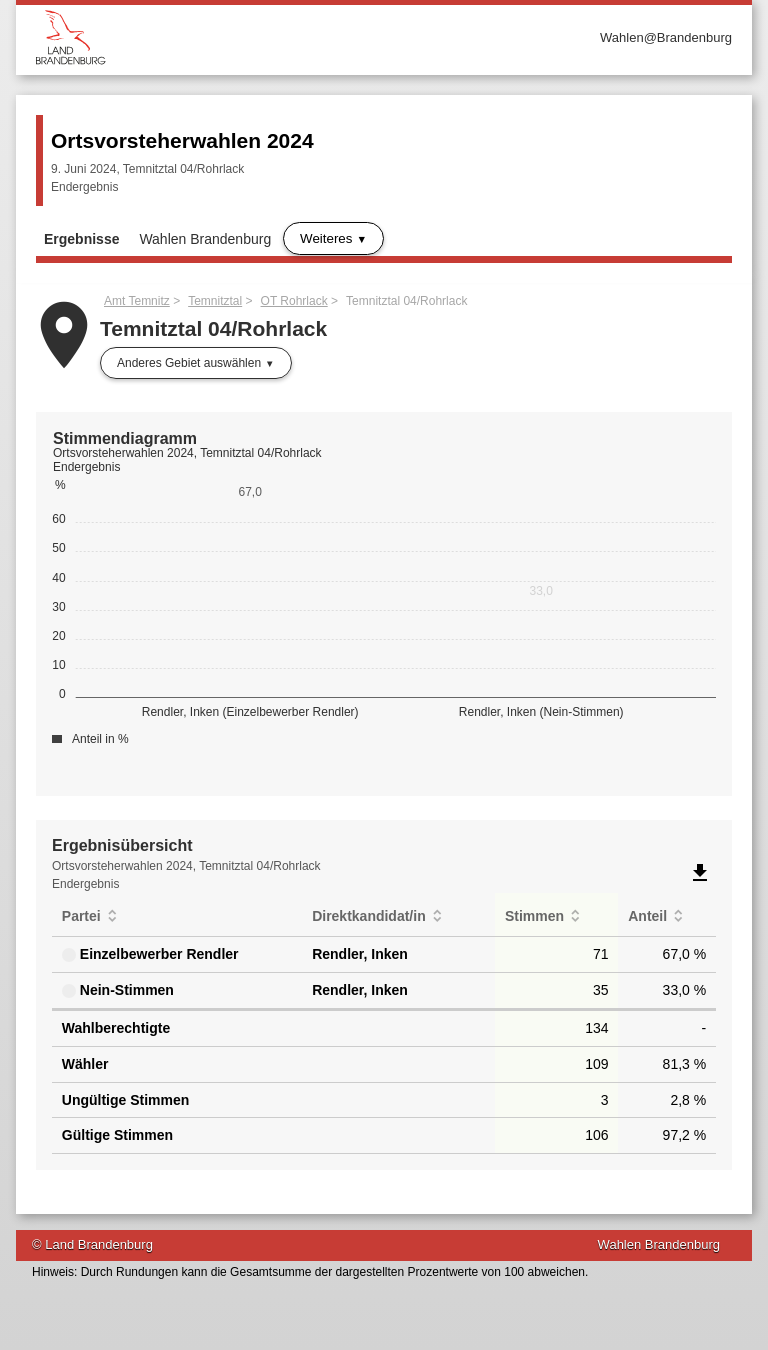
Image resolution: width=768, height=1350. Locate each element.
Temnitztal (215, 301)
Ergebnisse (81, 239)
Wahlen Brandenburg (205, 239)
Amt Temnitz (137, 301)
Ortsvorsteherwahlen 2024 (182, 140)
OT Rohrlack (294, 301)
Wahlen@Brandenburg (666, 37)
